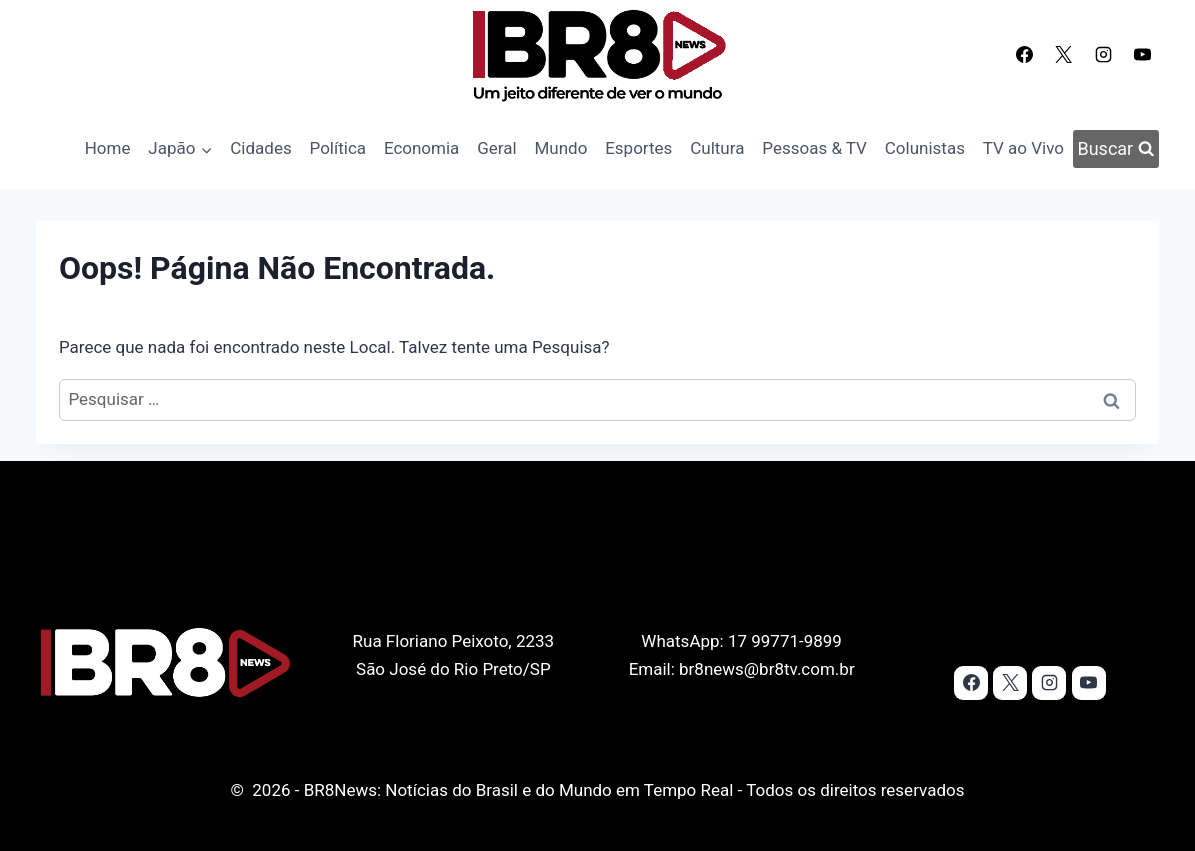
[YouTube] (1142, 54)
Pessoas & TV (814, 148)
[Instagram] (1103, 54)
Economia (421, 148)
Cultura (717, 148)
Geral (496, 148)
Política (338, 148)
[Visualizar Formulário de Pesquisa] (1116, 149)
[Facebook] (1025, 54)
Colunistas (925, 148)
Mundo (560, 148)
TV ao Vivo (1023, 148)
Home (108, 148)
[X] (1064, 54)
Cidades (260, 148)
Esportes (638, 148)
